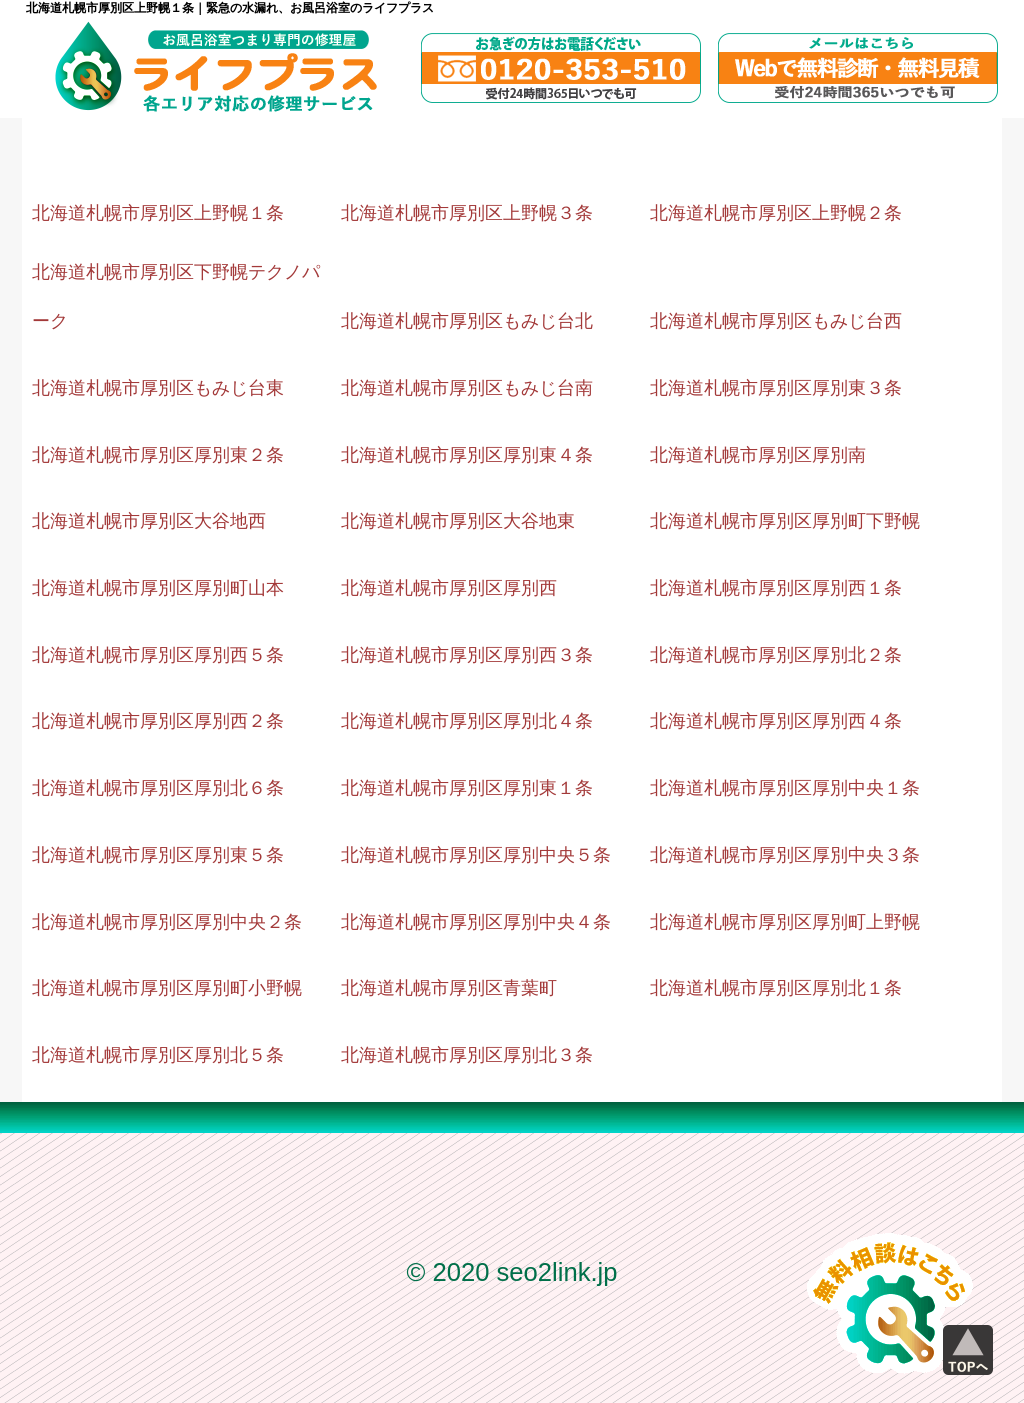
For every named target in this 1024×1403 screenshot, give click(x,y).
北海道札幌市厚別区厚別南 (758, 455)
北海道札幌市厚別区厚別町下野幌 (785, 521)
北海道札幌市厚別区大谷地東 (458, 521)
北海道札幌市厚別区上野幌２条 (776, 213)
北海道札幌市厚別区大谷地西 (149, 521)
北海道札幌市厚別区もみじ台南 (467, 388)
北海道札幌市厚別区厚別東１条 (467, 788)
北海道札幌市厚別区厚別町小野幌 (167, 988)
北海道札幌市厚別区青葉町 (449, 988)
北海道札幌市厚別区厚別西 (449, 588)
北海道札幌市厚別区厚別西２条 (158, 721)
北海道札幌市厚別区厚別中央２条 (167, 922)
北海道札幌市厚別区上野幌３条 (467, 213)
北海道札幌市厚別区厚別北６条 (158, 788)
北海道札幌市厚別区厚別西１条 (776, 588)
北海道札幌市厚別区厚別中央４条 (476, 922)
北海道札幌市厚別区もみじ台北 (467, 321)
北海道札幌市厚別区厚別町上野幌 (785, 922)
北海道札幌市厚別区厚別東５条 (158, 855)
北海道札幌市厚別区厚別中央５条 (476, 855)
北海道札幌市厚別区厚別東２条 (158, 455)
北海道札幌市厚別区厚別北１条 (776, 988)
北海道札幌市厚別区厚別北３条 (467, 1055)
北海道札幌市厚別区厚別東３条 (776, 388)
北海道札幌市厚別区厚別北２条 (776, 655)
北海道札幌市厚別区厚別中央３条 (785, 855)
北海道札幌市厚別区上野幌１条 (158, 213)
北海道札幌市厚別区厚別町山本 (158, 588)
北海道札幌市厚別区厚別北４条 (467, 721)
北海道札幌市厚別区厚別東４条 (467, 455)
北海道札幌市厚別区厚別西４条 (776, 721)
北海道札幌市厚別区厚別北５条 (158, 1055)
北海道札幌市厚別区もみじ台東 (158, 388)
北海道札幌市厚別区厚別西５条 (158, 655)
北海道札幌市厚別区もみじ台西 (776, 321)
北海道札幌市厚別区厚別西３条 (467, 655)
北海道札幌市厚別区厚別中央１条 (785, 788)
